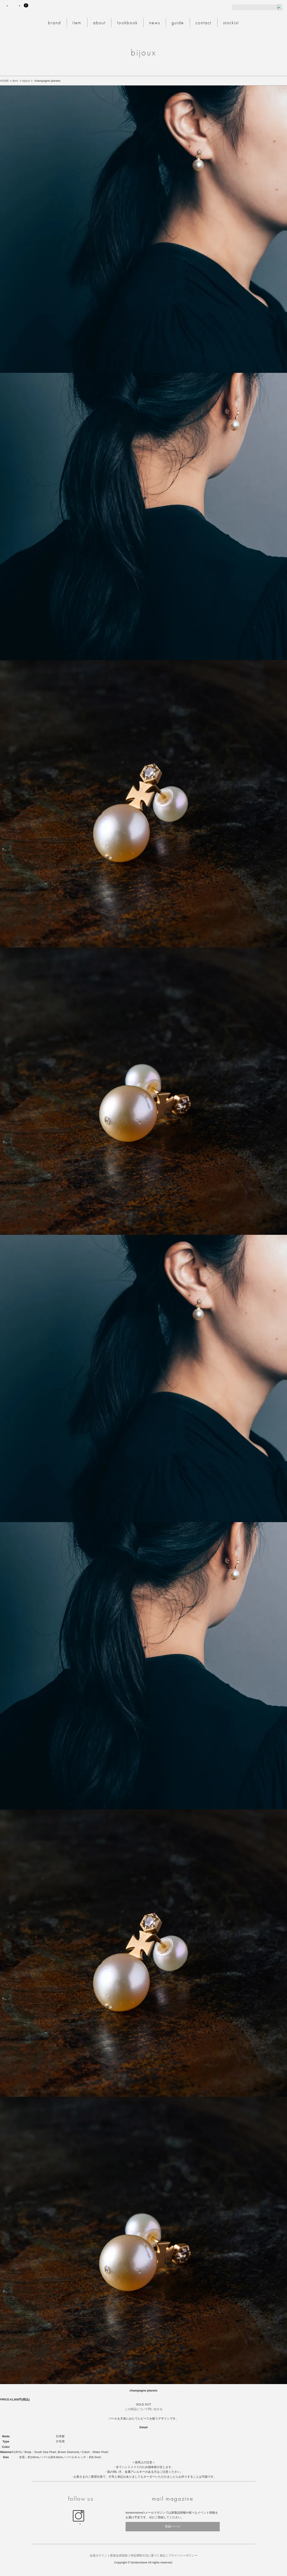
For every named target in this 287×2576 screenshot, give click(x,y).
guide (178, 22)
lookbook (127, 22)
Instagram (78, 2515)
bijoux (26, 80)
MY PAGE (14, 7)
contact (204, 22)
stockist (231, 22)
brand (54, 22)
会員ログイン (98, 2555)
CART (27, 5)
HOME (4, 80)
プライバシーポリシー (183, 2555)
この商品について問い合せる (144, 2409)
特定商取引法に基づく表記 (147, 2555)
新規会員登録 (119, 2555)
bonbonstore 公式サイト (143, 7)
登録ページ (172, 2526)
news (154, 22)
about (99, 22)
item (77, 22)
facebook (88, 2527)
